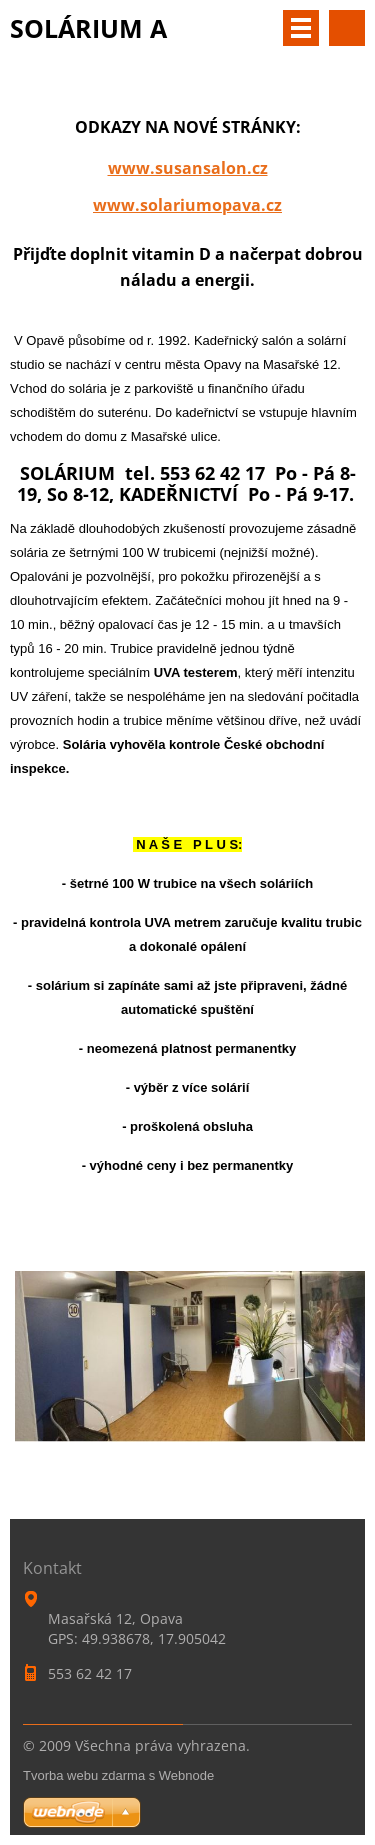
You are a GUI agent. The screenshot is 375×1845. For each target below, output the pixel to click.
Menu (301, 28)
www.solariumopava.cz (187, 205)
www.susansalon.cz (188, 168)
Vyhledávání (347, 28)
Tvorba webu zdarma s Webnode (118, 1775)
